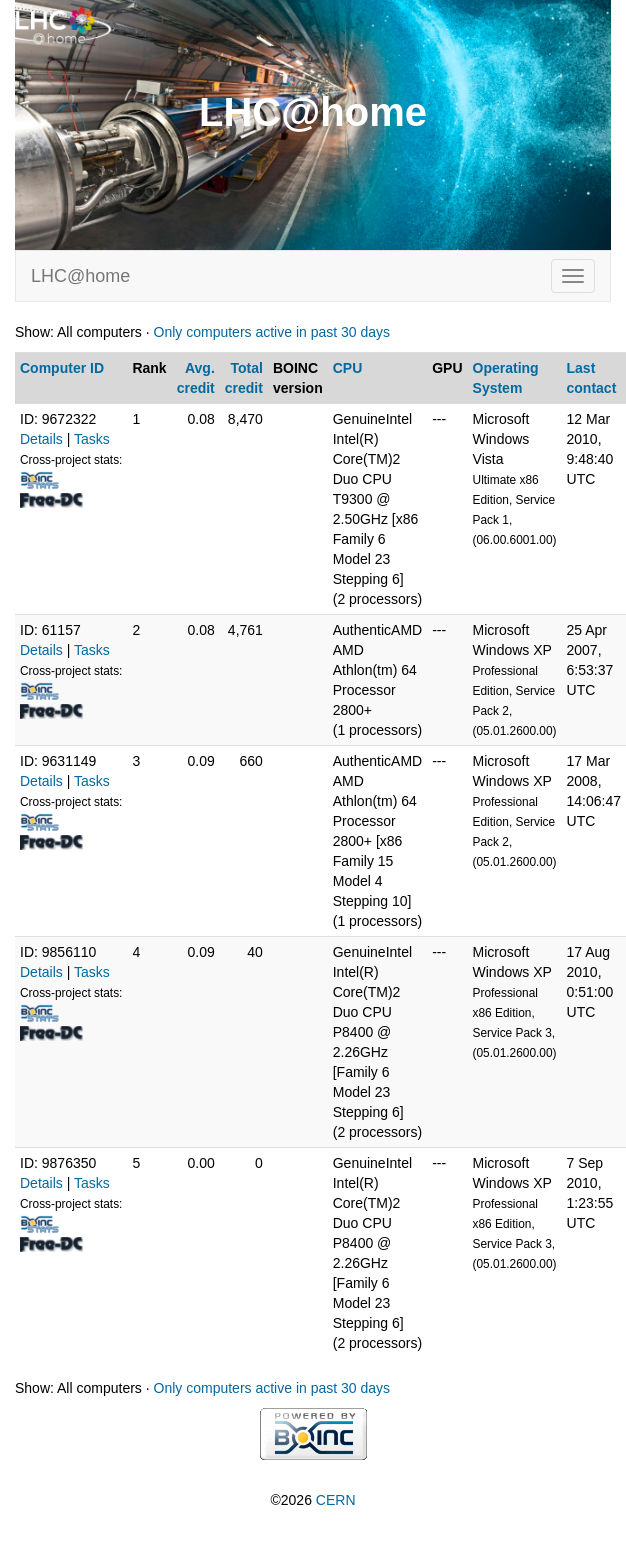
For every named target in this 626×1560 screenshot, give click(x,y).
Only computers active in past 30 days (272, 332)
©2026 (312, 1500)
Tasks (92, 439)
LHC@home (80, 276)
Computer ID (62, 368)
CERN (336, 1500)
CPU (348, 368)
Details (41, 439)
